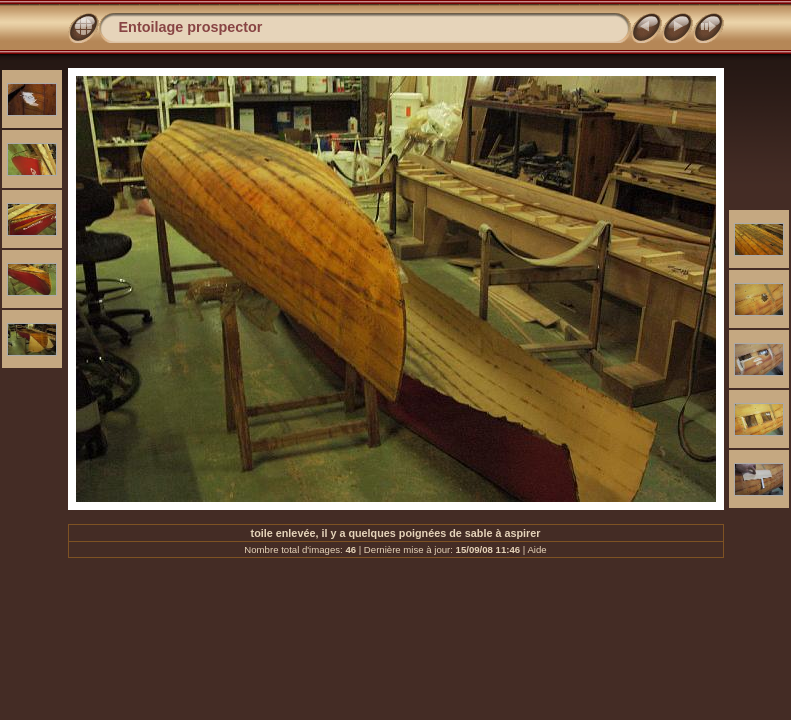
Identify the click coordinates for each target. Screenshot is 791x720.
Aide (536, 549)
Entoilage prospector (191, 27)
